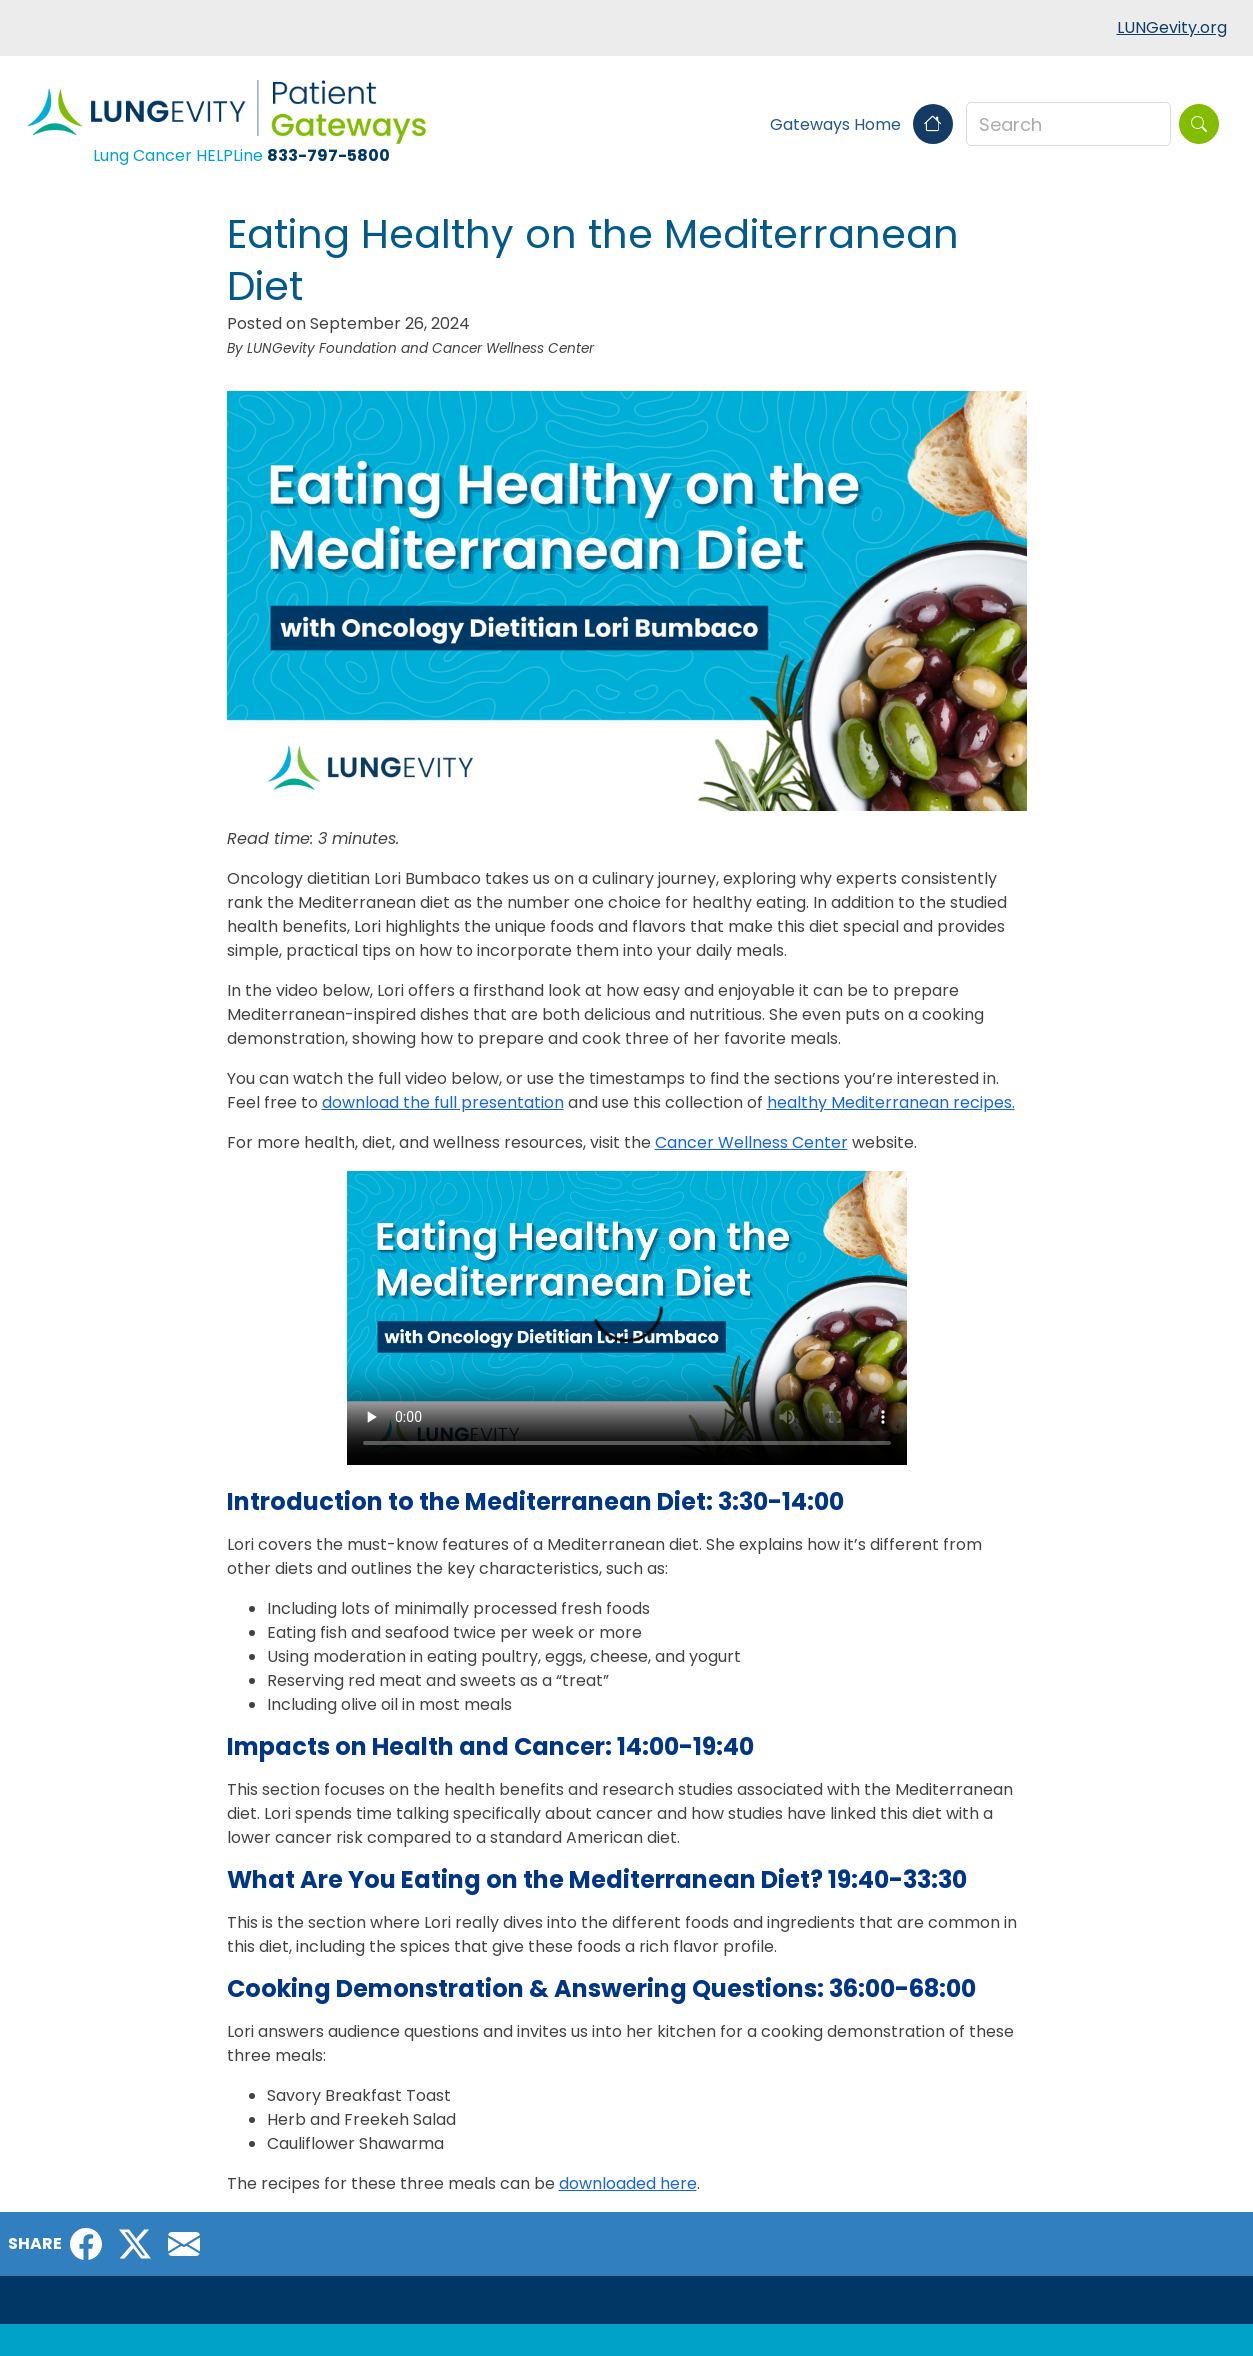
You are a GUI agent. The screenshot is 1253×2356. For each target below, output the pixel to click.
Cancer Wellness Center (751, 1142)
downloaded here (628, 2183)
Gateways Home (861, 124)
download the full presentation (443, 1102)
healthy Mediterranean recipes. (891, 1102)
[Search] (1199, 124)
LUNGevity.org (1172, 27)
